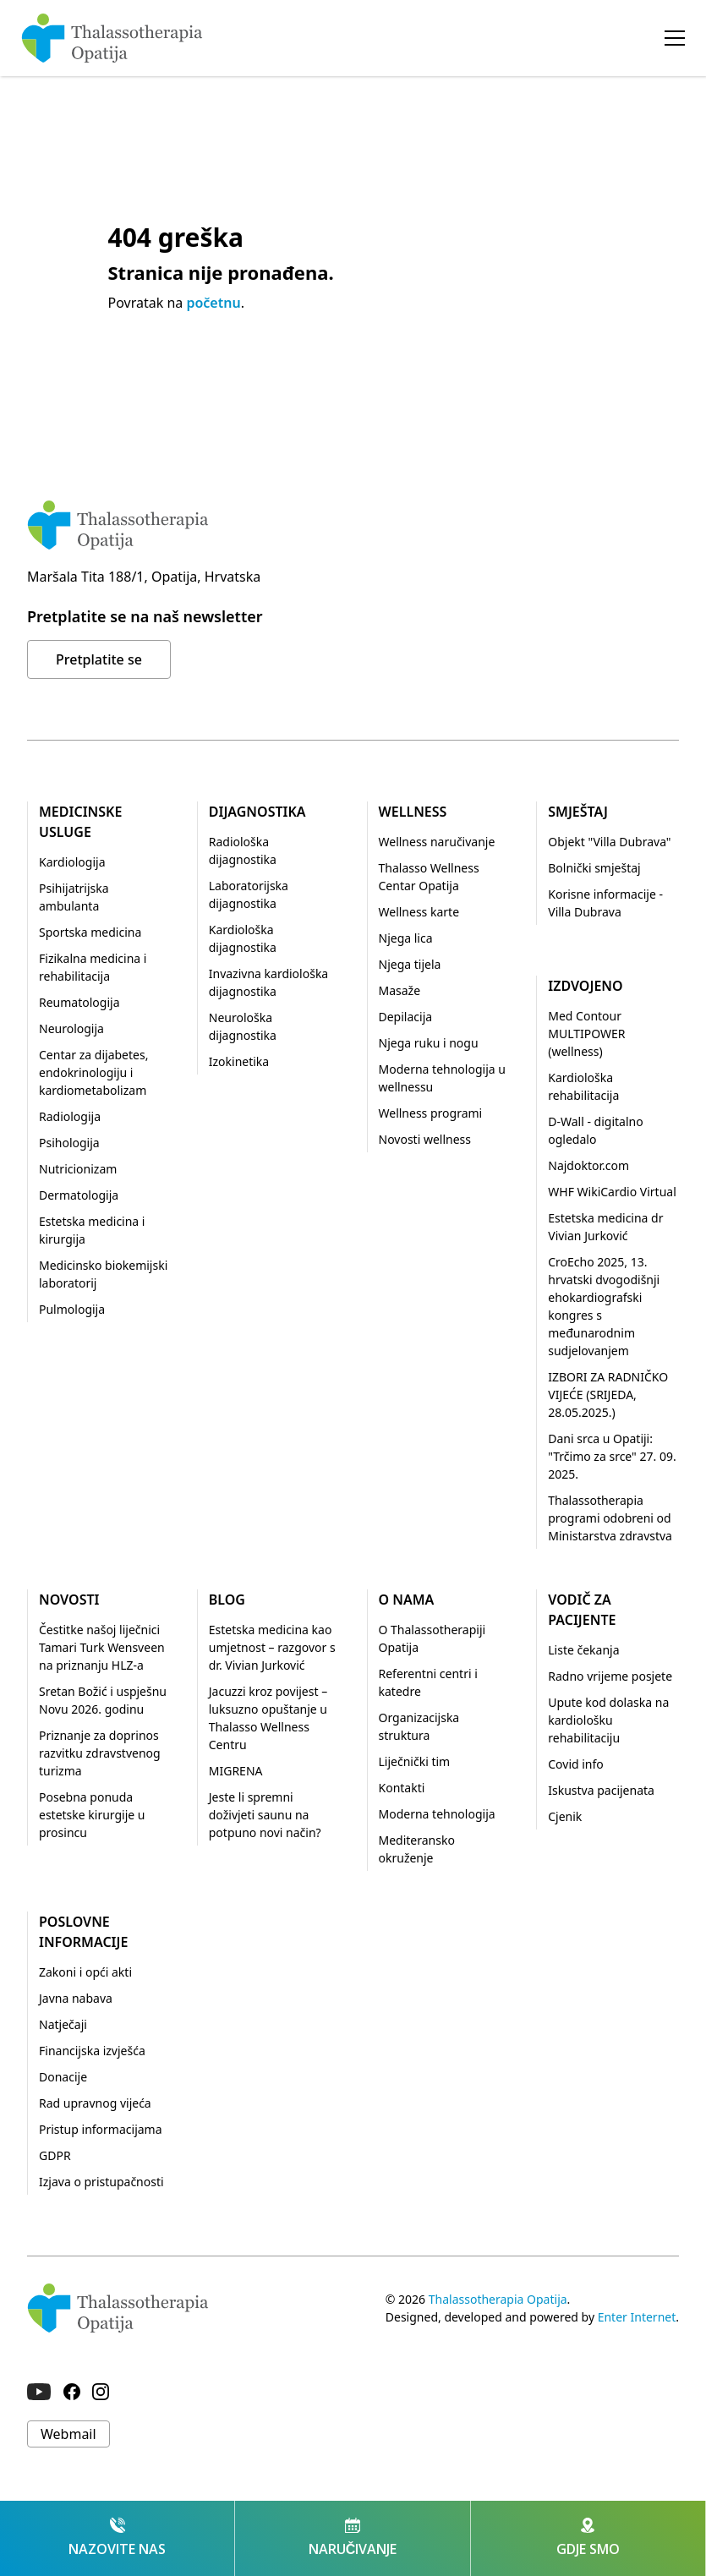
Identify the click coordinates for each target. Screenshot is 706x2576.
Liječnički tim (415, 1761)
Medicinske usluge (80, 821)
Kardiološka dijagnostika (242, 938)
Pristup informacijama (100, 2129)
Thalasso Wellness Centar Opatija (429, 877)
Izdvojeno (585, 985)
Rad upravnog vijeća (95, 2103)
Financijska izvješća (92, 2051)
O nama (407, 1599)
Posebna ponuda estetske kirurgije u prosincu (92, 1814)
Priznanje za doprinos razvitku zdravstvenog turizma (100, 1753)
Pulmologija (72, 1309)
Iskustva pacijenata (601, 1790)
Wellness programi (431, 1113)
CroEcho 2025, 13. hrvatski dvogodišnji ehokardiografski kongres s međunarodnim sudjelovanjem (603, 1306)
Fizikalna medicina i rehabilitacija (92, 967)
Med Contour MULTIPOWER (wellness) (586, 1033)
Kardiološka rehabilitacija (583, 1086)
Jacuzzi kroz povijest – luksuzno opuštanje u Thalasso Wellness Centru (268, 1718)
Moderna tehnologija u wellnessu (442, 1078)
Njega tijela (410, 964)
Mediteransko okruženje (417, 1849)
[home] (112, 38)
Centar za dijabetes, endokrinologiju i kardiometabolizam (93, 1072)
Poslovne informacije (83, 1931)
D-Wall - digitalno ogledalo (595, 1130)
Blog (227, 1599)
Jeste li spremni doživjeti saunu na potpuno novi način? (265, 1814)
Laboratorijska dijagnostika (248, 894)
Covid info (576, 1764)
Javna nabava (75, 1998)
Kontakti (402, 1788)
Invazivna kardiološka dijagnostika (268, 982)
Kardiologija (72, 862)
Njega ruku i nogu (429, 1043)
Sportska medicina (90, 932)
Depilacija (406, 1017)
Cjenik (565, 1816)
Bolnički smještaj (594, 868)
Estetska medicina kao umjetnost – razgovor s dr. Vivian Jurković (272, 1647)
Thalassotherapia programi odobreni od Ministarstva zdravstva (610, 1518)
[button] (675, 38)
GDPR (55, 2155)
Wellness (413, 811)
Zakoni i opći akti (85, 1972)
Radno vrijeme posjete (610, 1676)
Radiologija (70, 1116)
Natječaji (63, 2024)
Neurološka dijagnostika (242, 1026)
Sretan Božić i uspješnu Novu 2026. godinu (103, 1700)
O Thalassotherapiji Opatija (432, 1638)
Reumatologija (79, 1002)
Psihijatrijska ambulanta (74, 897)
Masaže (400, 990)
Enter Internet (637, 2317)
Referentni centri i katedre (428, 1682)
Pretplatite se (99, 659)
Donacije (63, 2077)
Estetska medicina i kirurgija (92, 1230)
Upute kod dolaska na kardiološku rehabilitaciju (608, 1720)
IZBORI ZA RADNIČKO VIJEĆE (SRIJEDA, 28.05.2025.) (608, 1394)
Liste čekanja (583, 1650)
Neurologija (71, 1028)
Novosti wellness (425, 1139)
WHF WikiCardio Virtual (612, 1192)
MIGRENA (236, 1771)
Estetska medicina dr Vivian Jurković (605, 1227)
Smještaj (578, 811)
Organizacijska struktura (419, 1726)
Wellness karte (419, 912)
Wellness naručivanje (437, 842)
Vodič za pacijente (582, 1609)
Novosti (69, 1599)
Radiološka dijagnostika (242, 850)
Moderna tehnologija (437, 1814)
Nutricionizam (78, 1169)
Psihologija (69, 1143)
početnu (213, 302)
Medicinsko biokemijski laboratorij (103, 1274)
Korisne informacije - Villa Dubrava (605, 903)
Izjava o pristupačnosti (101, 2182)
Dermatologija (78, 1195)
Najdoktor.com (588, 1165)
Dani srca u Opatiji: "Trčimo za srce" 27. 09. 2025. (612, 1456)
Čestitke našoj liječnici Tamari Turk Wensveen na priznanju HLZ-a (102, 1647)
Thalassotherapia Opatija (498, 2299)
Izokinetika (239, 1061)
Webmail (68, 2434)
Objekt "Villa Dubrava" (609, 842)
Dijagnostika (257, 811)
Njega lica (406, 938)
